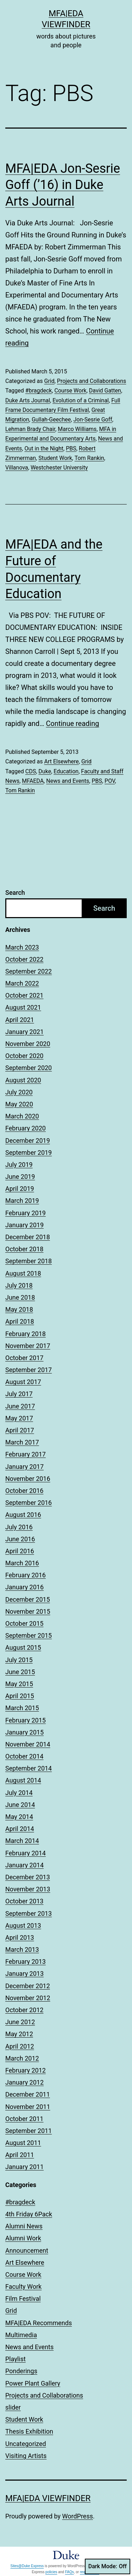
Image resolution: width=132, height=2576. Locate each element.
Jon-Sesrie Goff (92, 419)
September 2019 (28, 1152)
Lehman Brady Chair (30, 429)
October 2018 (24, 1249)
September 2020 (28, 1067)
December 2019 (27, 1140)
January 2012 (24, 2082)
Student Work (55, 458)
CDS (30, 771)
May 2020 (19, 1104)
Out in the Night (43, 448)
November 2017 (27, 1345)
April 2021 (19, 1019)
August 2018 (23, 1273)
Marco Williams (77, 429)
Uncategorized (25, 2443)
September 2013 (28, 1913)
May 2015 (19, 1684)
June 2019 (20, 1176)
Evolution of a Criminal (80, 400)
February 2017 (25, 1454)
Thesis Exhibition (29, 2431)
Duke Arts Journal (27, 400)
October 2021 (24, 995)
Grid (49, 381)
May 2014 (19, 1816)
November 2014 (27, 1744)
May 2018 (19, 1309)
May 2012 (19, 2034)
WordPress (77, 2516)
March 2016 (22, 1563)
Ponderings (21, 2371)
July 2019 (19, 1164)
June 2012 (20, 2022)
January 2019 (24, 1225)
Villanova (16, 467)
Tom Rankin (89, 458)
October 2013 (24, 1901)
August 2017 (23, 1382)
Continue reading (72, 723)
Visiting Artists (25, 2455)
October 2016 (24, 1490)
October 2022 (24, 959)
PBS (71, 448)
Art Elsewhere (61, 761)
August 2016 (23, 1514)
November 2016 (27, 1478)
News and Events (67, 781)
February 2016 (25, 1575)
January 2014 (24, 1865)
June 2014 (20, 1804)
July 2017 (19, 1394)
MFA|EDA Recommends (38, 2323)
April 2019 (19, 1188)
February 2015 (25, 1720)
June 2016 (20, 1539)
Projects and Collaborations (91, 381)
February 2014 (25, 1853)
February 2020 (25, 1128)
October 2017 (24, 1357)
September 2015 (28, 1635)
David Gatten (105, 390)
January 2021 (24, 1031)
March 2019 (22, 1200)
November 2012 (27, 1998)
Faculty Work (23, 2286)
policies (51, 2572)
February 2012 (25, 2070)
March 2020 (22, 1116)
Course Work (71, 390)
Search (15, 892)
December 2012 (27, 1986)
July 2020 (19, 1092)
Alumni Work (23, 2238)
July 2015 (19, 1660)
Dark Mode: (107, 2566)
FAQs (69, 2572)
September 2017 (28, 1369)
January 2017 (24, 1466)
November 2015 (27, 1611)
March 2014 (22, 1840)
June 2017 (20, 1406)
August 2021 (23, 1007)
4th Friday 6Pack (28, 2214)
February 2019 (25, 1213)
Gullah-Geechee (51, 419)
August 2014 (23, 1780)
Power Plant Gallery (32, 2383)
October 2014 (24, 1756)
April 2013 (19, 1937)
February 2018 (25, 1333)
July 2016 (19, 1527)
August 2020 (23, 1080)
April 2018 (19, 1321)
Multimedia (21, 2335)
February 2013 (25, 1961)
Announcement (26, 2250)
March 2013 (22, 1949)
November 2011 (27, 2106)
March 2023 (22, 947)
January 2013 (24, 1973)
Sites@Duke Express (27, 2566)
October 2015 (24, 1623)
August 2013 (23, 1925)
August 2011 (23, 2142)
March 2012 (22, 2058)
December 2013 (27, 1877)
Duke (44, 771)
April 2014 (19, 1828)
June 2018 (20, 1297)
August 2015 (23, 1647)
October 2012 (24, 2010)
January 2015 (24, 1732)
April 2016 (19, 1551)
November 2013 (27, 1889)
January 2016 (24, 1587)
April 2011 (19, 2154)
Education (66, 771)
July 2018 (19, 1285)
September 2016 (28, 1502)
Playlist (15, 2359)
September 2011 (28, 2130)
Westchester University (59, 467)
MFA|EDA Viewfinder (47, 2498)
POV (110, 781)
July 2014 (19, 1792)
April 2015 (19, 1696)
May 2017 (19, 1418)
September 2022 (28, 971)
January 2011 (24, 2166)
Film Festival (23, 2298)
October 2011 (24, 2118)
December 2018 (27, 1237)
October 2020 (24, 1055)
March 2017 (22, 1442)
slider (13, 2407)
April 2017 (19, 1430)
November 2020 (27, 1043)
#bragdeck (38, 390)
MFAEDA (33, 781)
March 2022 (22, 983)
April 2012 (19, 2046)
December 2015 (27, 1599)
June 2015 (20, 1672)
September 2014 (28, 1768)
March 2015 (22, 1708)
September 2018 (28, 1261)
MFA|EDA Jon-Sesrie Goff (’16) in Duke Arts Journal (62, 185)
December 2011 (27, 2094)
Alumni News (24, 2226)
